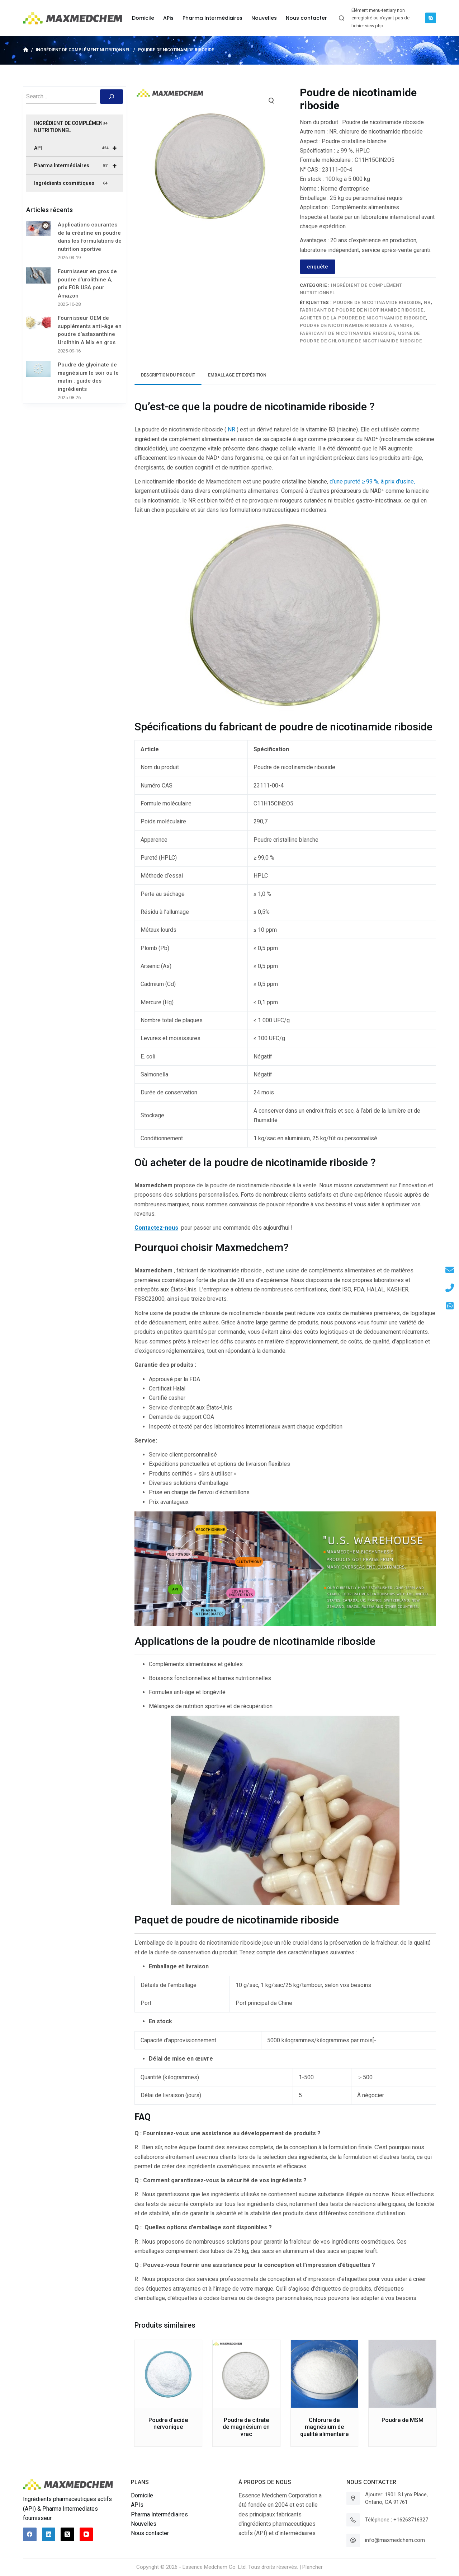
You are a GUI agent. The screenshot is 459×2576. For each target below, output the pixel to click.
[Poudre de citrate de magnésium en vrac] (246, 2374)
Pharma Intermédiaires (78, 165)
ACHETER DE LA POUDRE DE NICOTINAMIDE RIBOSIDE (363, 318)
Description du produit (168, 375)
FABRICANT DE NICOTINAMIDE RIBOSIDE (347, 333)
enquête (317, 266)
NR (427, 302)
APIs (137, 2504)
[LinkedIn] (49, 2534)
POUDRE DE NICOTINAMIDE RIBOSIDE (377, 302)
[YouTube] (86, 2534)
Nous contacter (150, 2533)
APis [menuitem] (168, 18)
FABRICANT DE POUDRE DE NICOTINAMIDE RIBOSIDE (362, 310)
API (78, 147)
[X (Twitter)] (67, 2534)
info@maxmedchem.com (395, 2540)
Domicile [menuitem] (143, 18)
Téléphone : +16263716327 (396, 2519)
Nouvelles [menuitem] (264, 18)
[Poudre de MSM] (402, 2374)
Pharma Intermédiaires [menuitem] (212, 18)
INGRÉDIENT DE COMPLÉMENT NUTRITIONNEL (71, 126)
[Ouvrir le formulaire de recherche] (341, 18)
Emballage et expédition (237, 375)
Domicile (142, 2495)
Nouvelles (143, 2523)
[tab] (168, 375)
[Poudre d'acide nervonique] (168, 2374)
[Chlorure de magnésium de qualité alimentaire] (324, 2374)
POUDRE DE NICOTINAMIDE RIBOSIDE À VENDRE (356, 325)
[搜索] (111, 96)
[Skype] (430, 18)
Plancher (312, 2567)
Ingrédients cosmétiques (71, 183)
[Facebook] (30, 2534)
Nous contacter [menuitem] (306, 18)
